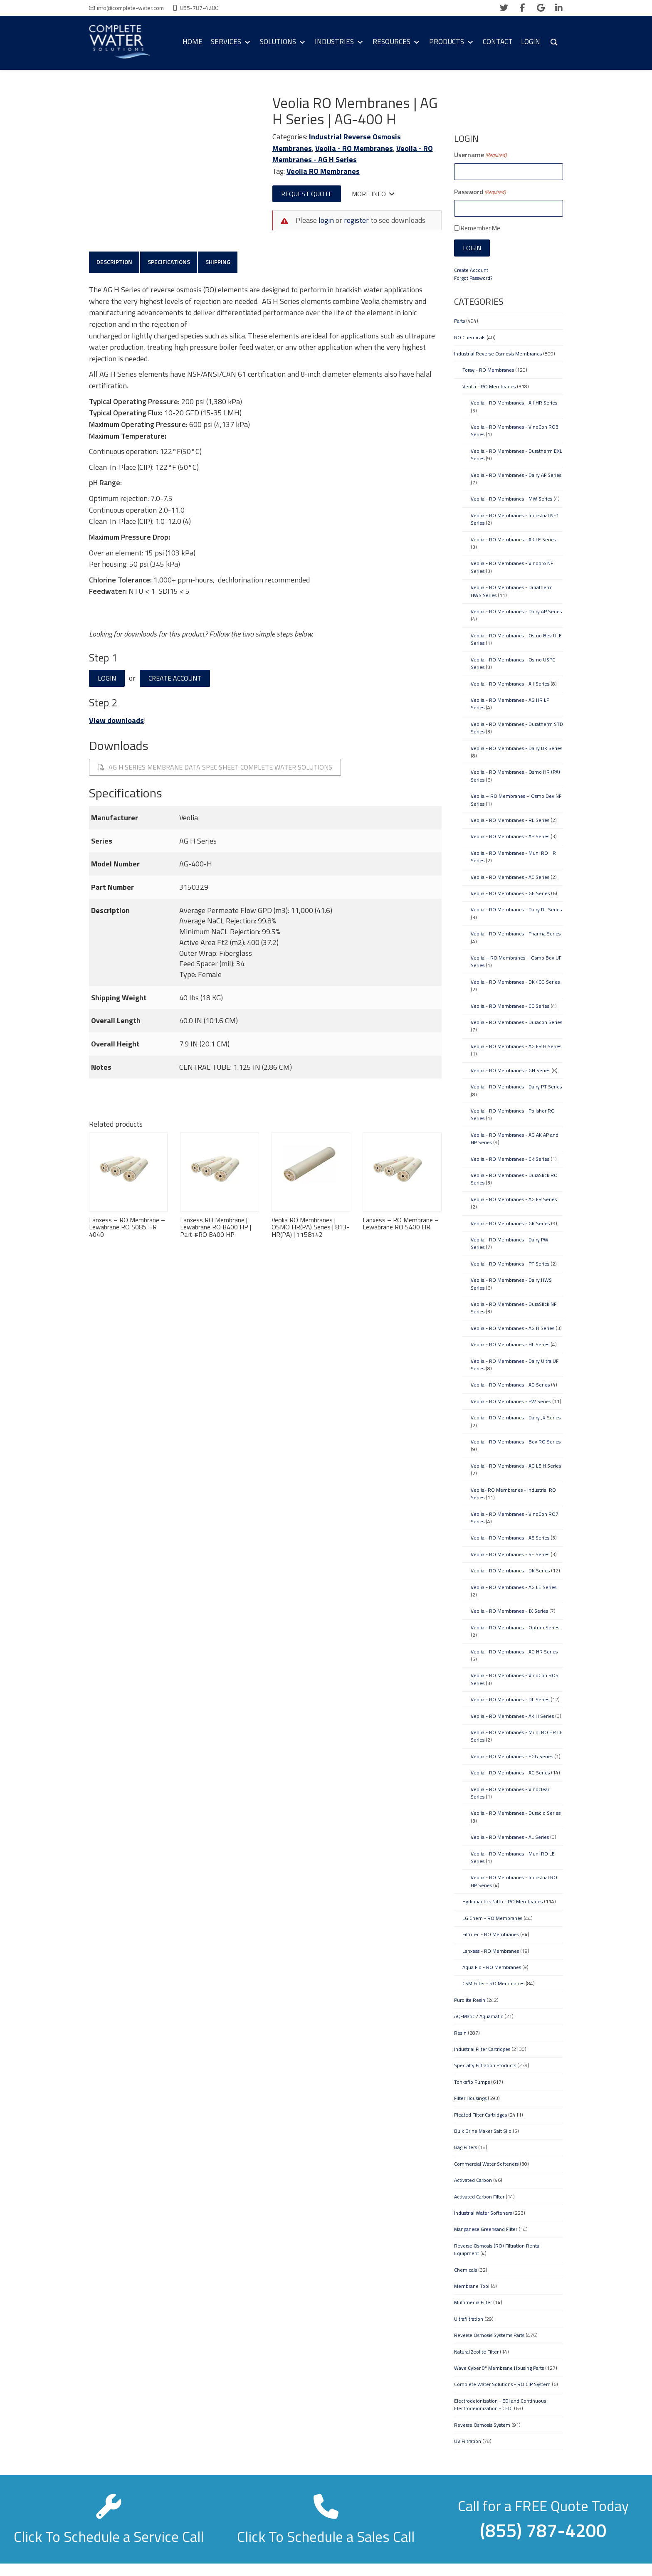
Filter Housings (470, 2098)
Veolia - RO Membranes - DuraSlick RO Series (514, 1179)
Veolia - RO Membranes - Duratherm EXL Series (516, 454)
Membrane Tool (471, 2286)
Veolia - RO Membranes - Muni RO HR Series (513, 856)
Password (480, 192)
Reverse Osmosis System (482, 2425)
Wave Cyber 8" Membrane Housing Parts (499, 2368)
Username (480, 155)
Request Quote (306, 194)
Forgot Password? (473, 278)
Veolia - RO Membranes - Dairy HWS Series (511, 1283)
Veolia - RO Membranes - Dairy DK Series (516, 748)
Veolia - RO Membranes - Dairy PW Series (509, 1243)
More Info (373, 194)
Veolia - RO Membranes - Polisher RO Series (513, 1114)
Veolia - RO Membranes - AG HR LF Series (510, 703)
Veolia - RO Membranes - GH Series (510, 1070)
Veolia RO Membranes (323, 171)
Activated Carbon (473, 2180)
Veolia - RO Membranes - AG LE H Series (516, 1466)
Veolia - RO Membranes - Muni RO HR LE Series (517, 1736)
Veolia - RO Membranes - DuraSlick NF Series (513, 1307)
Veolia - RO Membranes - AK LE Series (513, 539)
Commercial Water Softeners (486, 2164)
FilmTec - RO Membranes (490, 1934)
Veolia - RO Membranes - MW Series (511, 499)
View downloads (116, 720)
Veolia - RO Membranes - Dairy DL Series (516, 909)
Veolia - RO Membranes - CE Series (510, 1006)
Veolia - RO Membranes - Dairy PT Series (516, 1087)
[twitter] (504, 8)
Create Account (174, 678)
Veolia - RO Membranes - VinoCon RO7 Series (514, 1517)
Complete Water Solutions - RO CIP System (502, 2384)
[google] (540, 8)
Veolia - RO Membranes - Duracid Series (516, 1813)
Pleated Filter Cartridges (480, 2115)
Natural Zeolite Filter (476, 2352)
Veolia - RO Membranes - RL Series (510, 820)
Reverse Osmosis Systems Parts (489, 2335)
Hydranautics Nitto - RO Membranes (502, 1901)
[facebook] (522, 8)
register (356, 220)
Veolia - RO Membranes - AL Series (510, 1837)
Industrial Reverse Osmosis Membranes (498, 354)
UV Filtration (467, 2441)
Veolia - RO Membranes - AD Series (510, 1385)
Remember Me (480, 228)
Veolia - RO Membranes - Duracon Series (516, 1022)
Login (107, 678)
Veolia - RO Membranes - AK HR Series (514, 403)
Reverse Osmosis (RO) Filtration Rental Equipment (497, 2249)
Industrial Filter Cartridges (482, 2049)
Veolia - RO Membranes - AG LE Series (513, 1587)
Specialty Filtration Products (485, 2065)
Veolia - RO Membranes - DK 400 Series (515, 982)
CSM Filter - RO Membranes (493, 1983)
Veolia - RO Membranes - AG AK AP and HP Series (514, 1138)
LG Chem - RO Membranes (492, 1918)
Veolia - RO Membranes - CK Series (510, 1159)
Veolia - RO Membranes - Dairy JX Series (516, 1417)
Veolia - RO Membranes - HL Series (510, 1344)
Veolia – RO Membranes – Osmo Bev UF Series (516, 961)
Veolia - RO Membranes (354, 148)
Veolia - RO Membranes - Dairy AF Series (516, 475)
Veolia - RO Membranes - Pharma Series (516, 934)
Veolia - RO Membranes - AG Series (510, 1773)
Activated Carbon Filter (479, 2197)
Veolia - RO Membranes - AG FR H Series (516, 1046)
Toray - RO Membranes (488, 370)
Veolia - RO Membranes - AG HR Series (514, 1652)
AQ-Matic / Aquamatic (478, 2016)
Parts (459, 321)
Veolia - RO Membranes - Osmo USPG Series (513, 663)
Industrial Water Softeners (483, 2213)
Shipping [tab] (218, 262)
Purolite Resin (469, 2000)
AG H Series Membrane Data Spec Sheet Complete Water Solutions (215, 767)
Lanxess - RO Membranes (490, 1951)
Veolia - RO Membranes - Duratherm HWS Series (512, 591)
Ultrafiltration (468, 2319)
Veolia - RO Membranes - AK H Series (512, 1716)
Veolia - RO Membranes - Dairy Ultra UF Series (514, 1364)
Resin (460, 2033)
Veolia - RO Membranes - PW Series (511, 1401)
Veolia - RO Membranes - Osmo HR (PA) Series (515, 775)
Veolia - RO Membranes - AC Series (510, 877)
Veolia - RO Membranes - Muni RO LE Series (513, 1857)
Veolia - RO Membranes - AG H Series (352, 154)
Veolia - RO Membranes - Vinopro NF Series (512, 567)
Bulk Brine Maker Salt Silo (482, 2131)
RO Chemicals (469, 337)
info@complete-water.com (130, 7)
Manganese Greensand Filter (485, 2229)
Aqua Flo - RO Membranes (491, 1967)
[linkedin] (559, 8)
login (326, 220)
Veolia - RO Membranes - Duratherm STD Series (517, 727)
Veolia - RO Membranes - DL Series (510, 1699)
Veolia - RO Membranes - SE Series (510, 1554)
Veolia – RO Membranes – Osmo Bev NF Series (516, 799)
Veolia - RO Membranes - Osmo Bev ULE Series (516, 639)
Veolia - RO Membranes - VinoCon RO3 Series (514, 430)
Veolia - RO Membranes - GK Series (510, 1223)
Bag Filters (465, 2147)
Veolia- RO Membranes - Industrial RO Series (513, 1493)
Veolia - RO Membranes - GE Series (510, 893)
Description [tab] (114, 262)
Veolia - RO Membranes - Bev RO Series (516, 1442)
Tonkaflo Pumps (472, 2082)
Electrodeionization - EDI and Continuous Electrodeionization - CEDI (500, 2404)
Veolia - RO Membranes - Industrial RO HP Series (514, 1881)
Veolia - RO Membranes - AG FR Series (514, 1199)
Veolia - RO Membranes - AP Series (510, 836)
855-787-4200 (199, 7)
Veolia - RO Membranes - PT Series (510, 1264)
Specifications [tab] (169, 262)
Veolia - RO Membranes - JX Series (509, 1611)
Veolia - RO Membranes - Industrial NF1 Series (515, 519)
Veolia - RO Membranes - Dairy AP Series (516, 611)
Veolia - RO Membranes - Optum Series (515, 1627)
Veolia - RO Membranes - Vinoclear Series (510, 1793)
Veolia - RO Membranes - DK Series (510, 1570)
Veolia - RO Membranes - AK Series (510, 684)
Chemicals (465, 2270)
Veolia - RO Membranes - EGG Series (512, 1756)
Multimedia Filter (473, 2302)
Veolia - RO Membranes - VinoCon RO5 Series (514, 1679)
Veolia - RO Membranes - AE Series (510, 1538)
